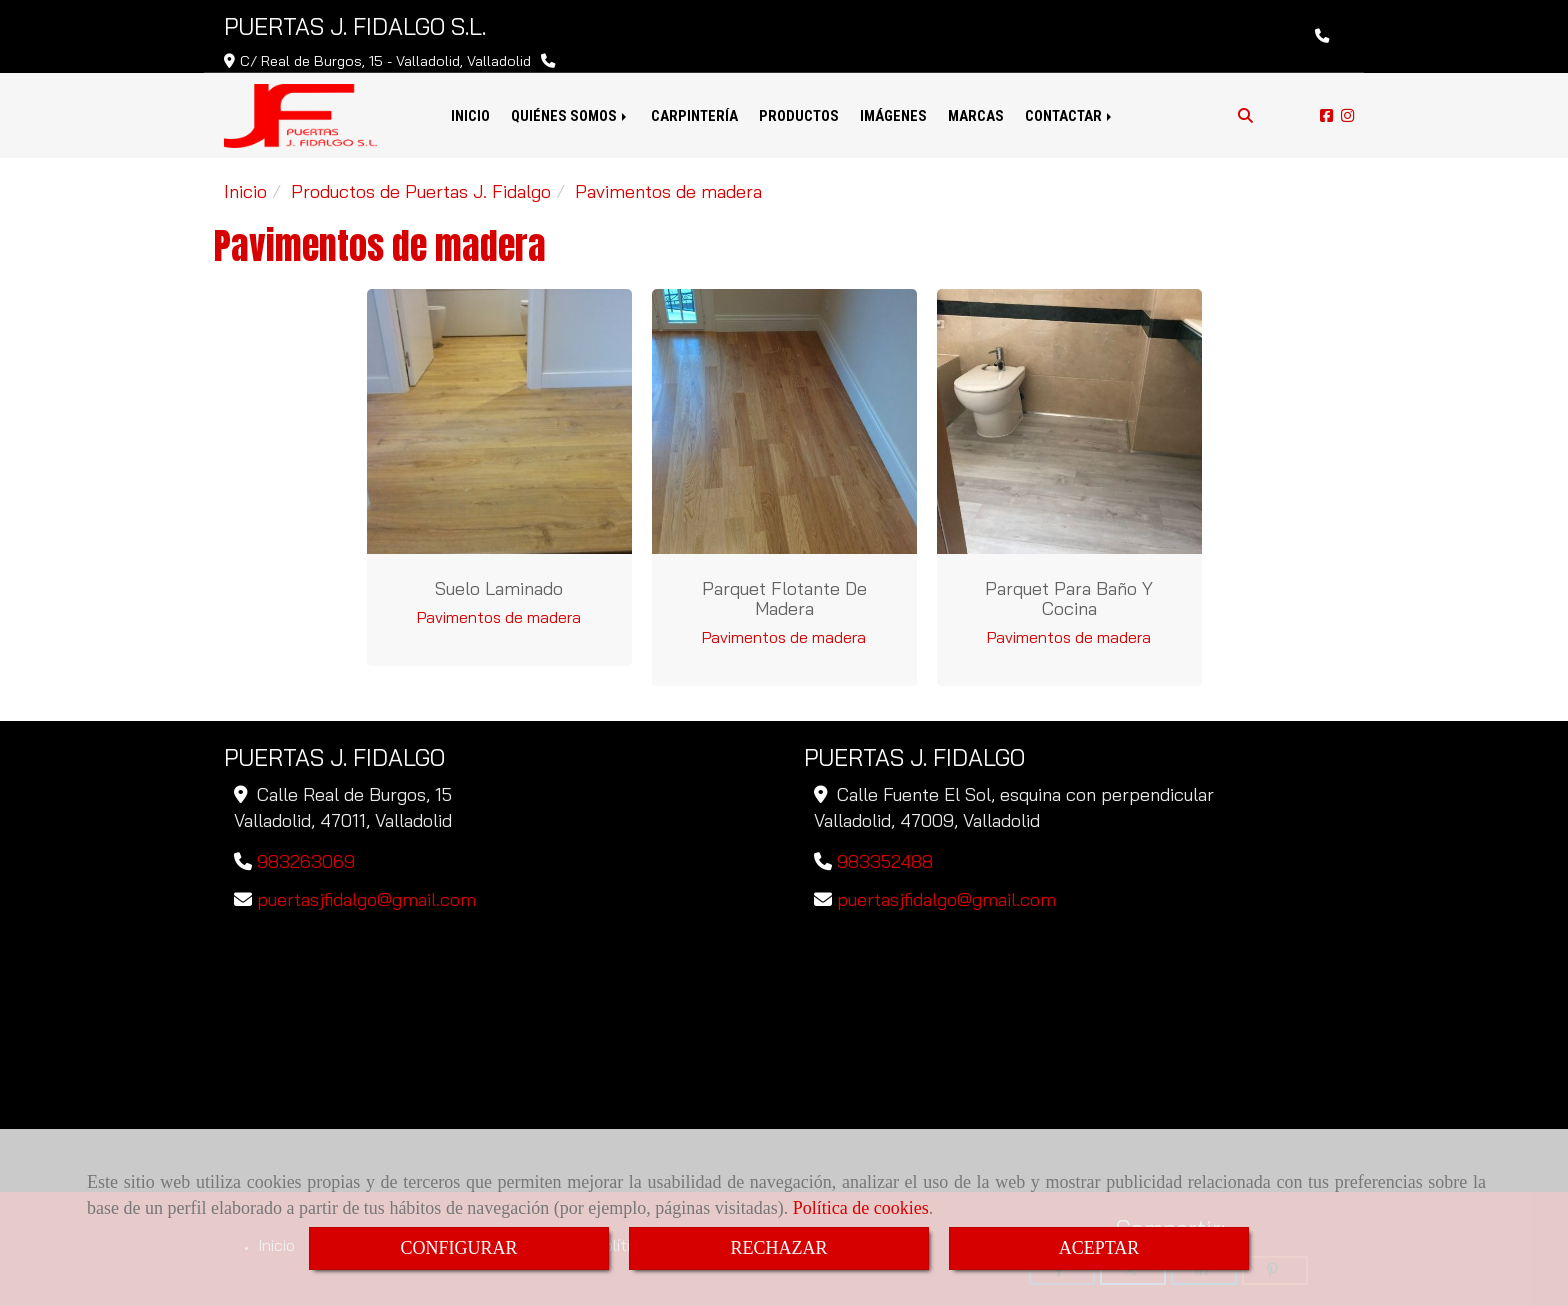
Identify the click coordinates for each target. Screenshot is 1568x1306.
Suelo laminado (499, 588)
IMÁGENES (893, 116)
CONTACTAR (1070, 116)
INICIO (470, 116)
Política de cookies (861, 1208)
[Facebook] (1326, 115)
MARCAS (976, 116)
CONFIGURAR (458, 1248)
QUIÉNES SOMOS (570, 116)
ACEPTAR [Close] (1099, 1248)
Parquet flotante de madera (784, 598)
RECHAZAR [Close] (778, 1248)
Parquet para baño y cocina (1069, 598)
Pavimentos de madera (499, 617)
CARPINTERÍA (694, 116)
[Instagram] (1347, 115)
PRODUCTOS (799, 116)
